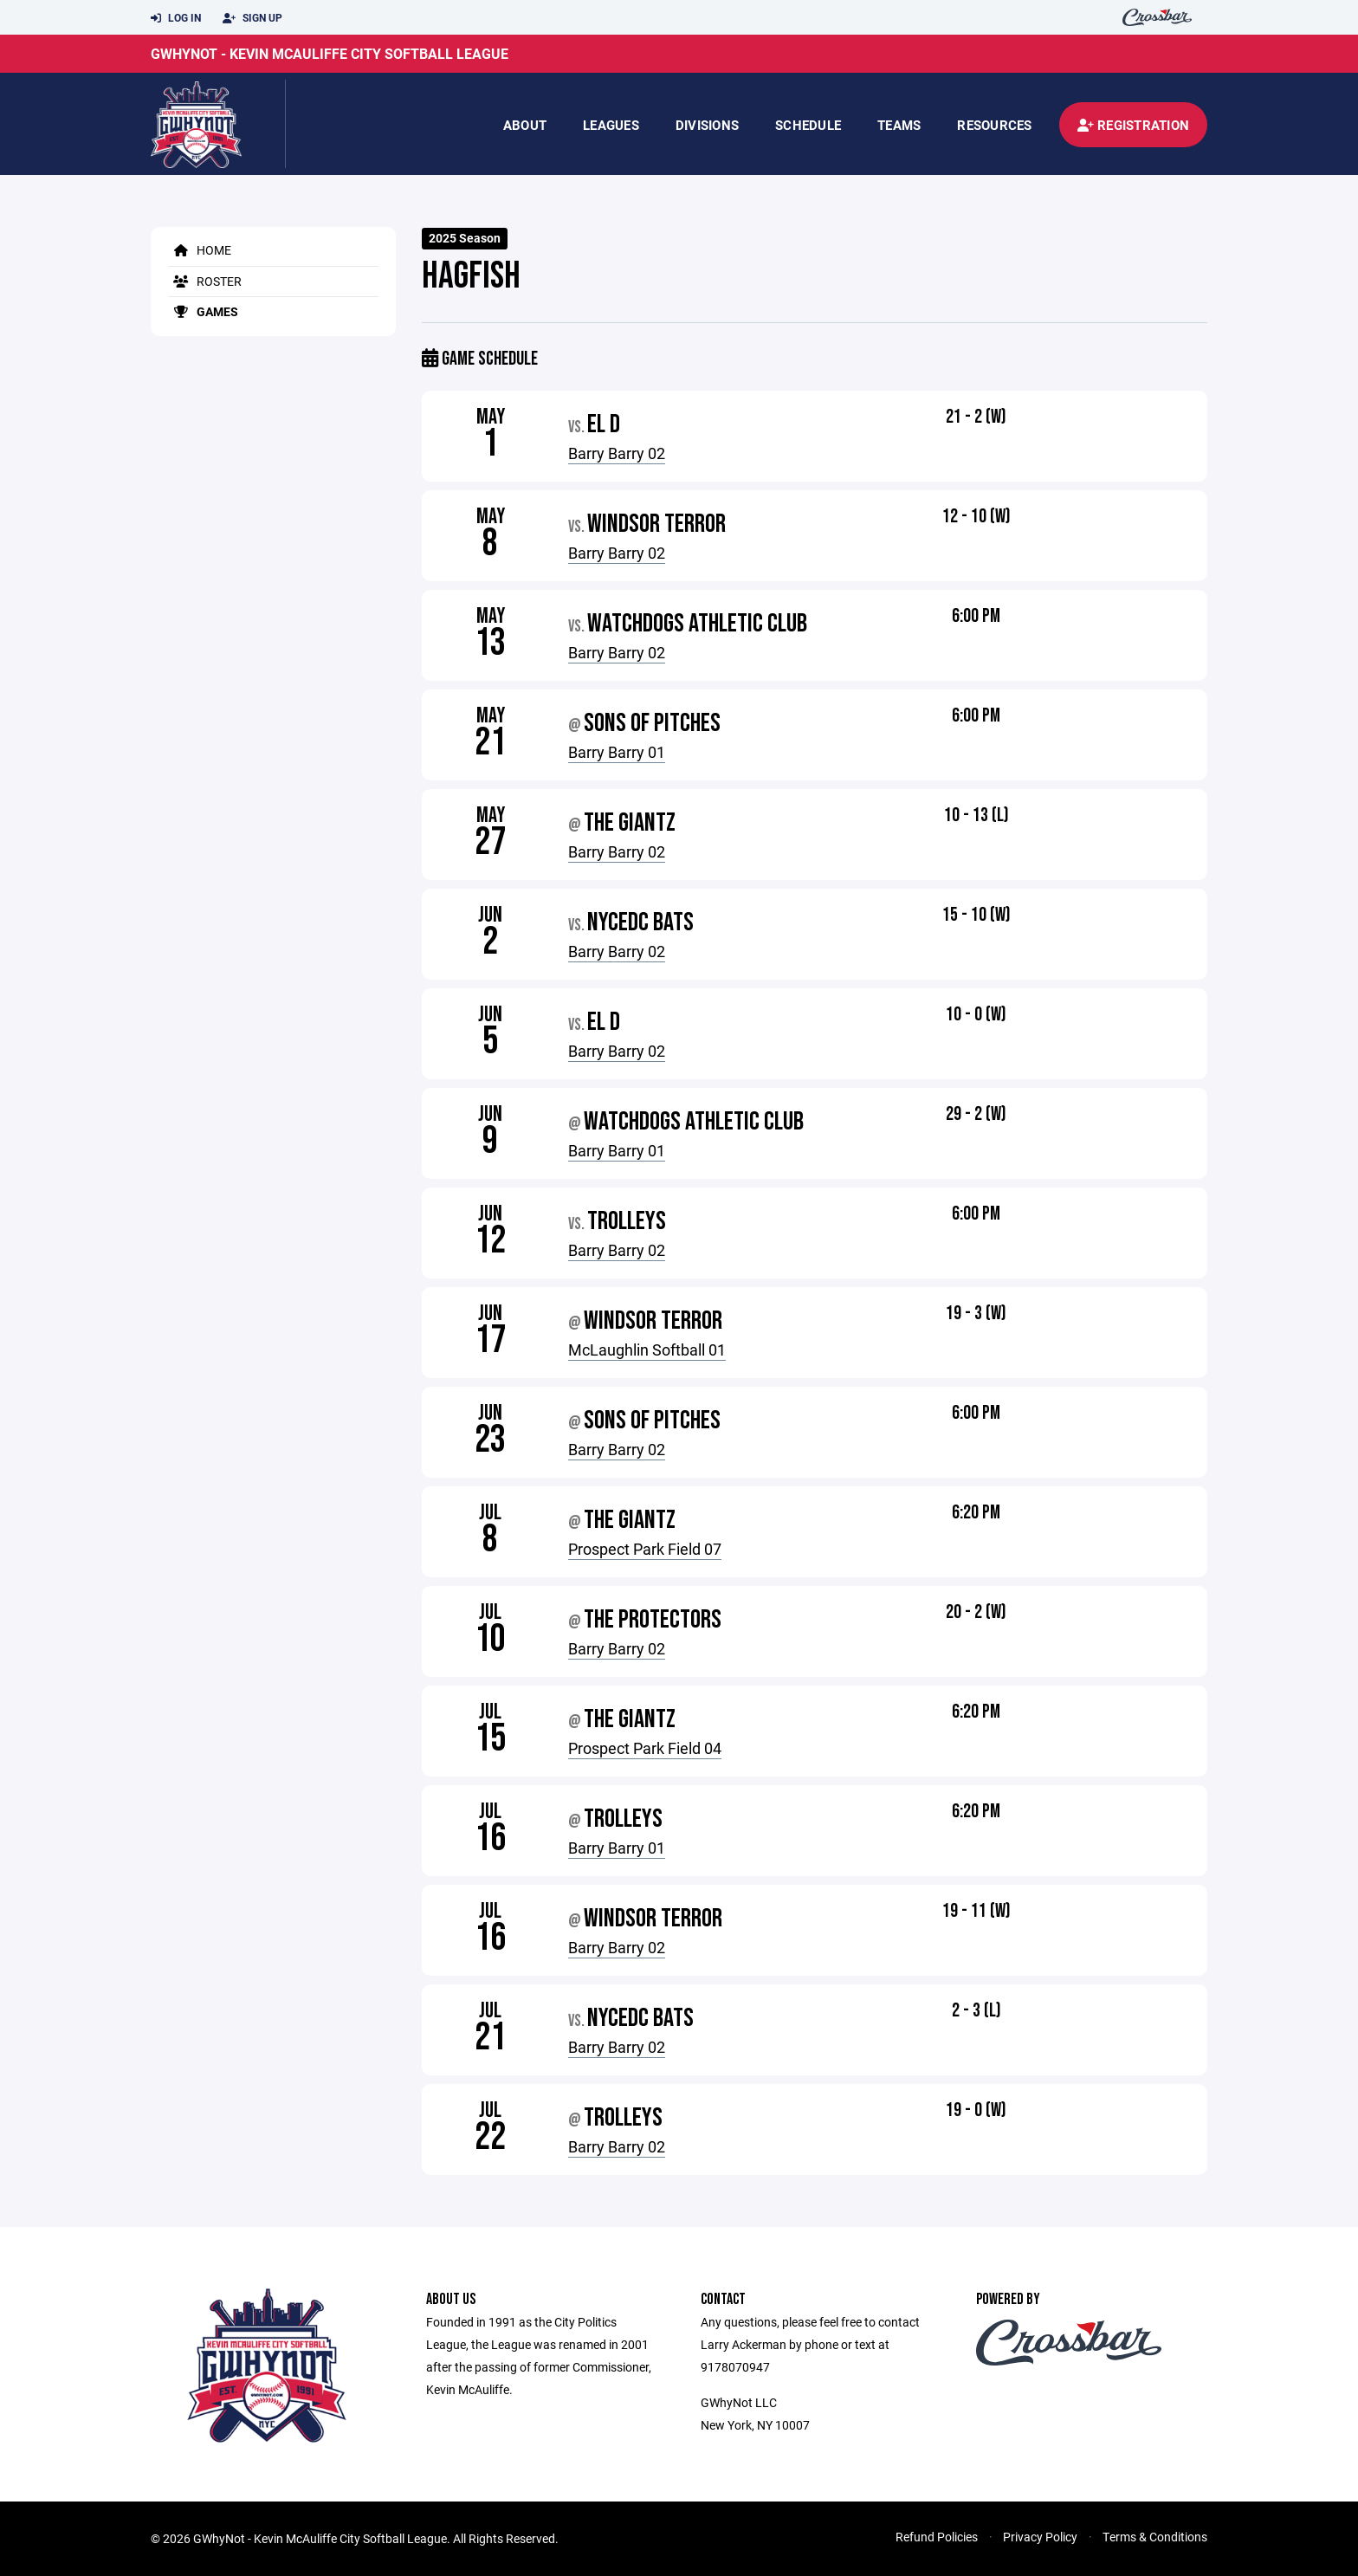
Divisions (707, 124)
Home (199, 250)
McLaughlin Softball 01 (647, 1349)
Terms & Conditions (1155, 2536)
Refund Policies (937, 2536)
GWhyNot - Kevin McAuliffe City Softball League (329, 53)
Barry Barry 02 (616, 453)
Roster (205, 281)
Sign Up (252, 18)
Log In (176, 18)
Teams (899, 124)
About (524, 124)
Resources (994, 124)
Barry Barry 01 (616, 751)
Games (203, 311)
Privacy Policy (1040, 2536)
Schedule (808, 124)
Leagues (611, 124)
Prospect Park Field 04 (644, 1748)
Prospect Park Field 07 (644, 1548)
